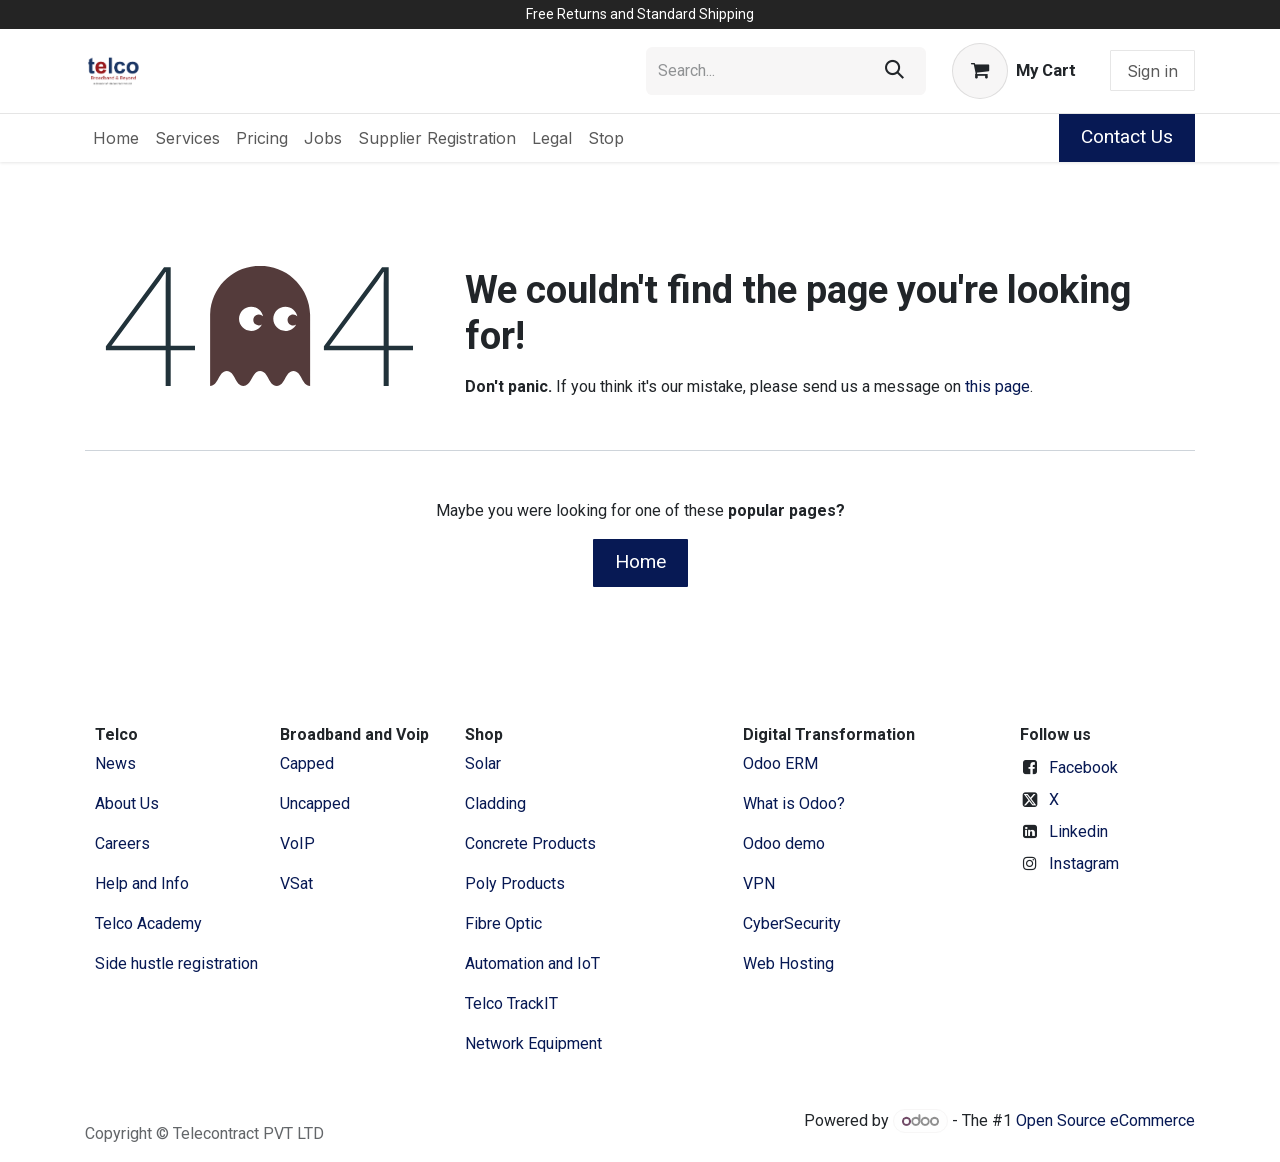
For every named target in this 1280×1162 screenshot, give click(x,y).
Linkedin (1078, 831)
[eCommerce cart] (1014, 71)
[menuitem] (116, 138)
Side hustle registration (176, 963)
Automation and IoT (532, 963)
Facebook (1083, 767)
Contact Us (1127, 136)
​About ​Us (127, 803)
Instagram (1084, 863)
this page (997, 386)
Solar (483, 763)
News (115, 763)
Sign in (1152, 71)
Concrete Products (530, 843)
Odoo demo (784, 843)
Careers (122, 843)
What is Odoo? (794, 803)
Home (640, 561)
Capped (309, 763)
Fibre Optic (503, 923)
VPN (759, 883)
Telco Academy (148, 923)
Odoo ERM (782, 763)
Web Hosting (788, 963)
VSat (296, 883)
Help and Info (142, 883)
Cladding (495, 803)
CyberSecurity (792, 923)
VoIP (297, 843)
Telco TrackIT (511, 1003)
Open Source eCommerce (1105, 1120)
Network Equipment (533, 1043)
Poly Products (515, 883)
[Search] (894, 71)
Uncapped (317, 803)
